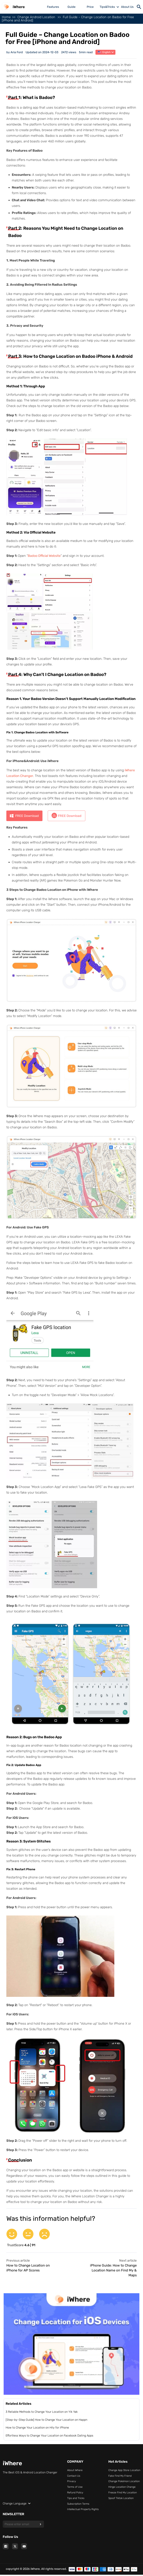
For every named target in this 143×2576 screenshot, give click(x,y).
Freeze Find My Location (122, 2493)
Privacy (71, 2482)
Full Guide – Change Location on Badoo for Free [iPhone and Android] (68, 18)
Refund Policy (75, 2493)
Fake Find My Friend (120, 2476)
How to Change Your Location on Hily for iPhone (37, 2429)
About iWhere (75, 2471)
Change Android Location (36, 17)
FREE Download (27, 816)
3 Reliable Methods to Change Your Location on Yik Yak (42, 2413)
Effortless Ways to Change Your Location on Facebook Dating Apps (49, 2436)
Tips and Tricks (75, 2499)
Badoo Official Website (44, 556)
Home (6, 17)
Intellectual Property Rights (83, 2510)
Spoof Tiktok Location (121, 2499)
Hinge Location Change (122, 2488)
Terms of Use (75, 2488)
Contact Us (73, 2476)
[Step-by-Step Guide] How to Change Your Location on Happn (46, 2421)
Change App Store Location (124, 2471)
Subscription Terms (78, 2504)
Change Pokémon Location (124, 2482)
